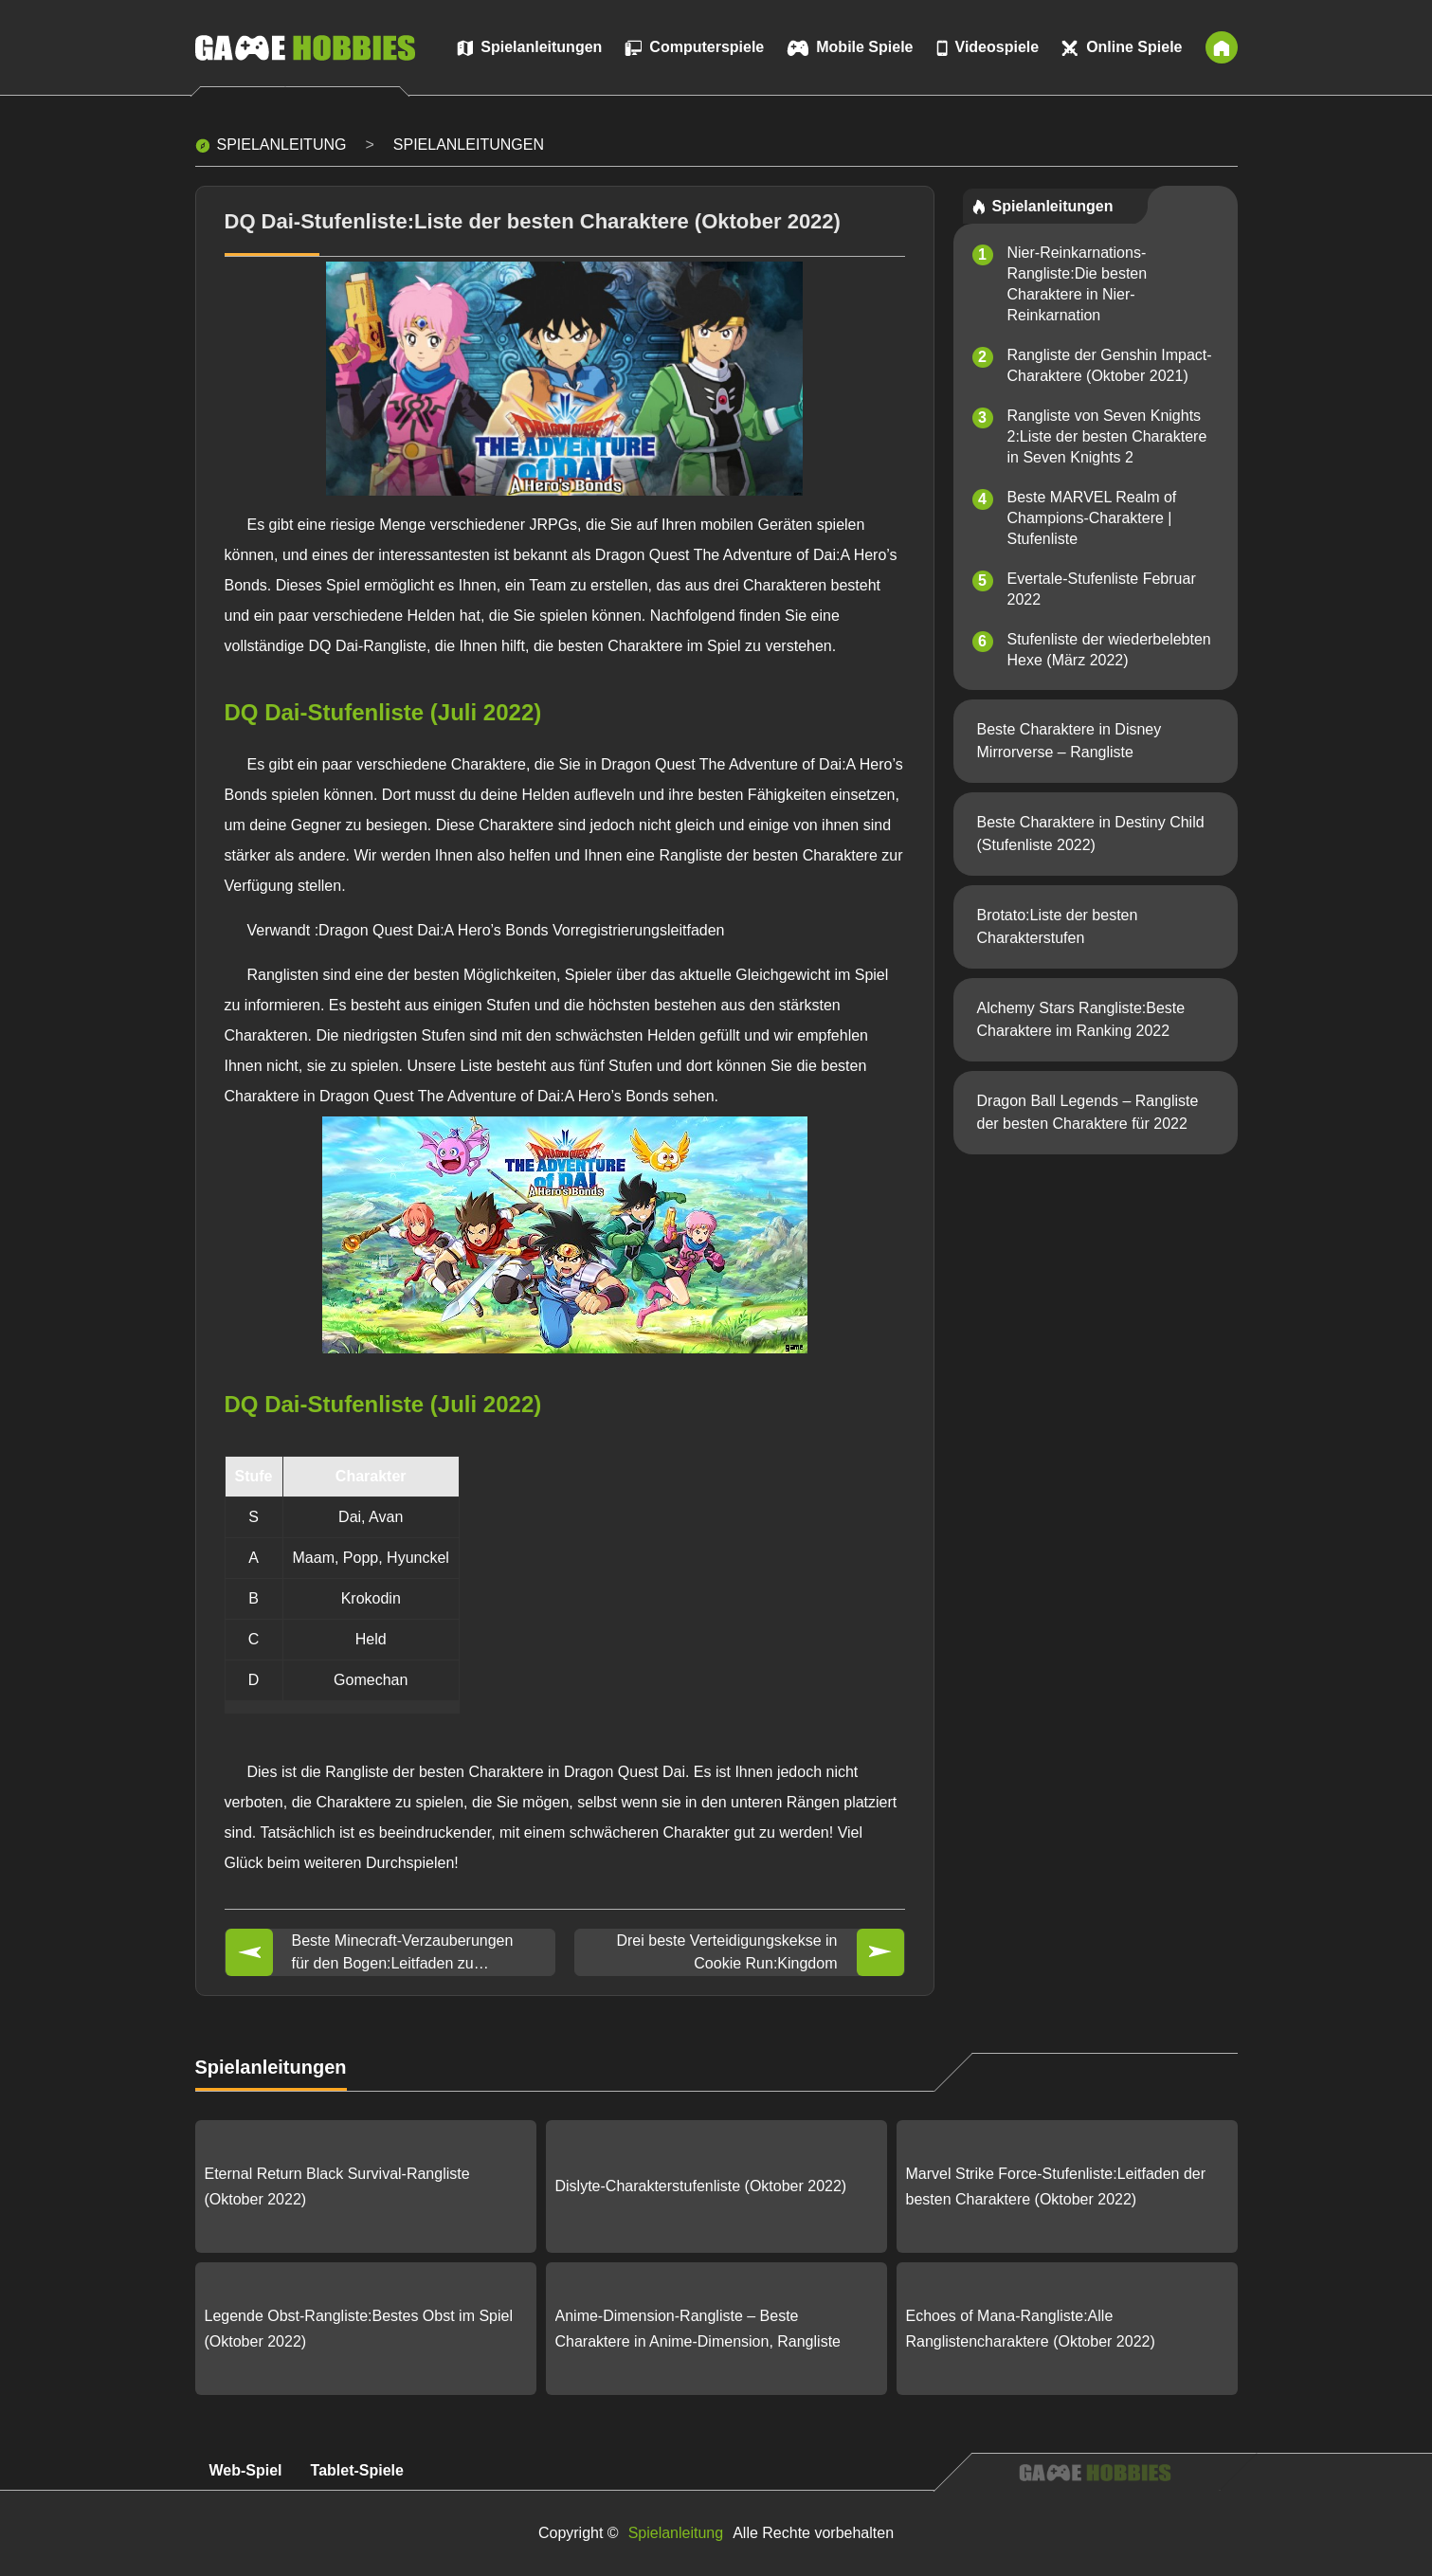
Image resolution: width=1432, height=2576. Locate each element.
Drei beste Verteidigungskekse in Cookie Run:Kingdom (726, 1951)
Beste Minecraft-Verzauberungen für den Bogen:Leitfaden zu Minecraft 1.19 (403, 1953)
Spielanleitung (282, 144)
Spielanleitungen (468, 144)
